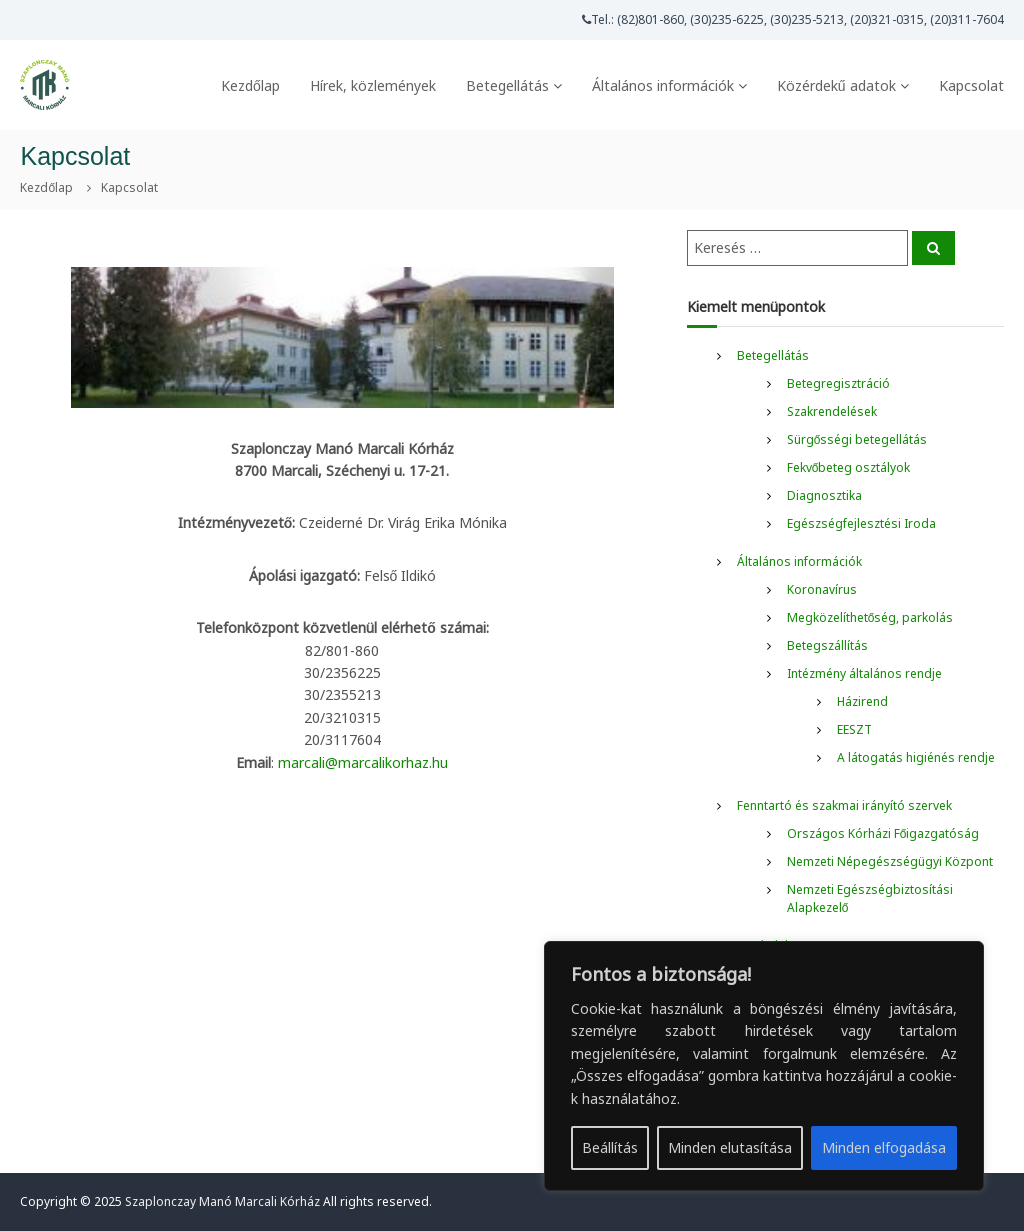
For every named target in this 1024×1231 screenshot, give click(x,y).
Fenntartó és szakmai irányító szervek (844, 805)
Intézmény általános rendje (864, 673)
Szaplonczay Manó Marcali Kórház (222, 1201)
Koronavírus (822, 589)
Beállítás (610, 1147)
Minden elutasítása (730, 1147)
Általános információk (663, 85)
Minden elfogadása (884, 1147)
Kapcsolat (971, 85)
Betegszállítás (827, 645)
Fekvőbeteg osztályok (849, 467)
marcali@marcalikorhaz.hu (363, 762)
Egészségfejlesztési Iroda (861, 523)
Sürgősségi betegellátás (857, 439)
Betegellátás (507, 85)
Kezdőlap (250, 85)
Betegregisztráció (838, 383)
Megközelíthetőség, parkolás (870, 617)
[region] (764, 1066)
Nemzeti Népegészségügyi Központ (890, 861)
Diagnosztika (824, 495)
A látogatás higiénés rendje (916, 757)
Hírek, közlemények (373, 85)
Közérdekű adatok (836, 85)
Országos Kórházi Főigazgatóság (883, 833)
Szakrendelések (832, 411)
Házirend (862, 701)
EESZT (854, 729)
